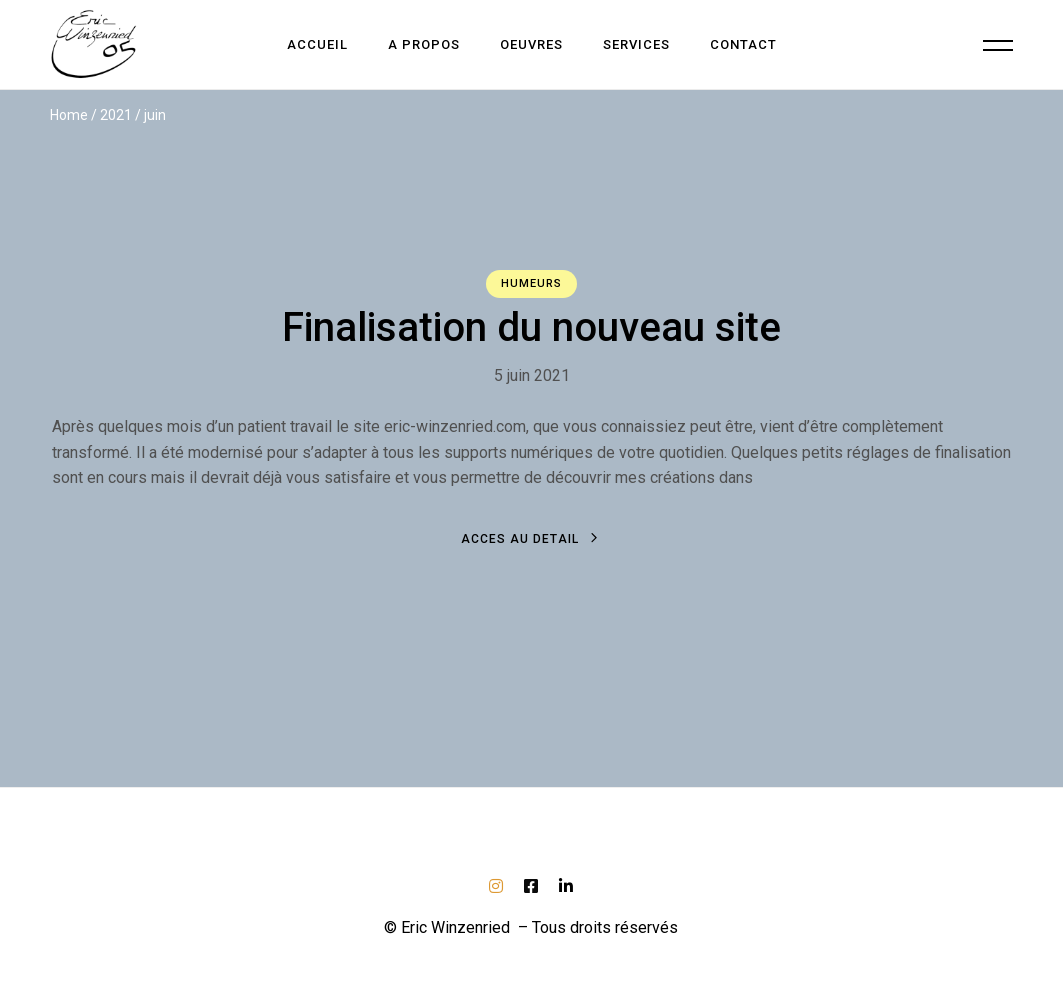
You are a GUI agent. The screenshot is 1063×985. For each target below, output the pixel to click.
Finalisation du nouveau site (531, 327)
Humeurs (531, 283)
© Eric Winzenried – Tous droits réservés (531, 927)
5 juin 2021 (532, 375)
